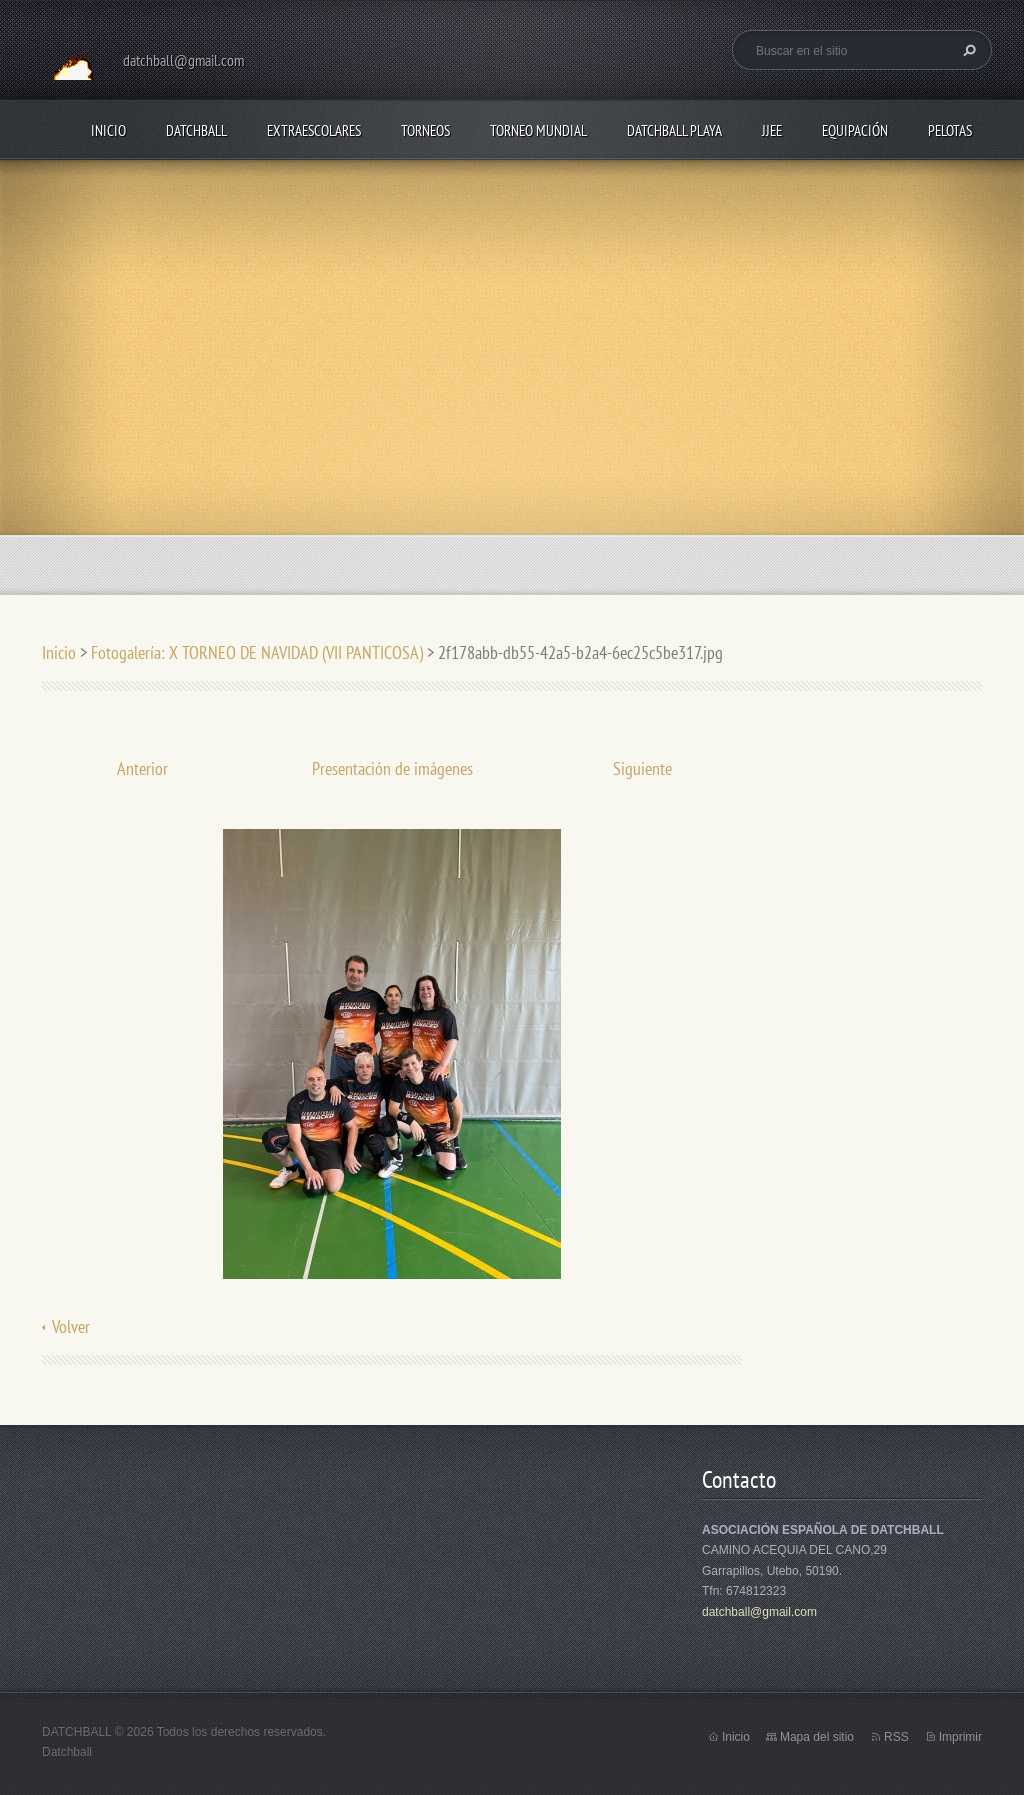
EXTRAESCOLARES (314, 130)
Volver (71, 1326)
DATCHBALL (196, 130)
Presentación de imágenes (392, 768)
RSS (896, 1737)
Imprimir (960, 1737)
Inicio (108, 130)
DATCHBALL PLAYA (674, 130)
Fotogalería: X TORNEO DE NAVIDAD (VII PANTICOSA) (257, 652)
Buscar (967, 50)
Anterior (142, 768)
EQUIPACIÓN (855, 130)
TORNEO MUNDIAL (538, 130)
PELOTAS (950, 130)
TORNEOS (425, 130)
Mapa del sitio (817, 1737)
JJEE (772, 130)
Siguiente (642, 768)
